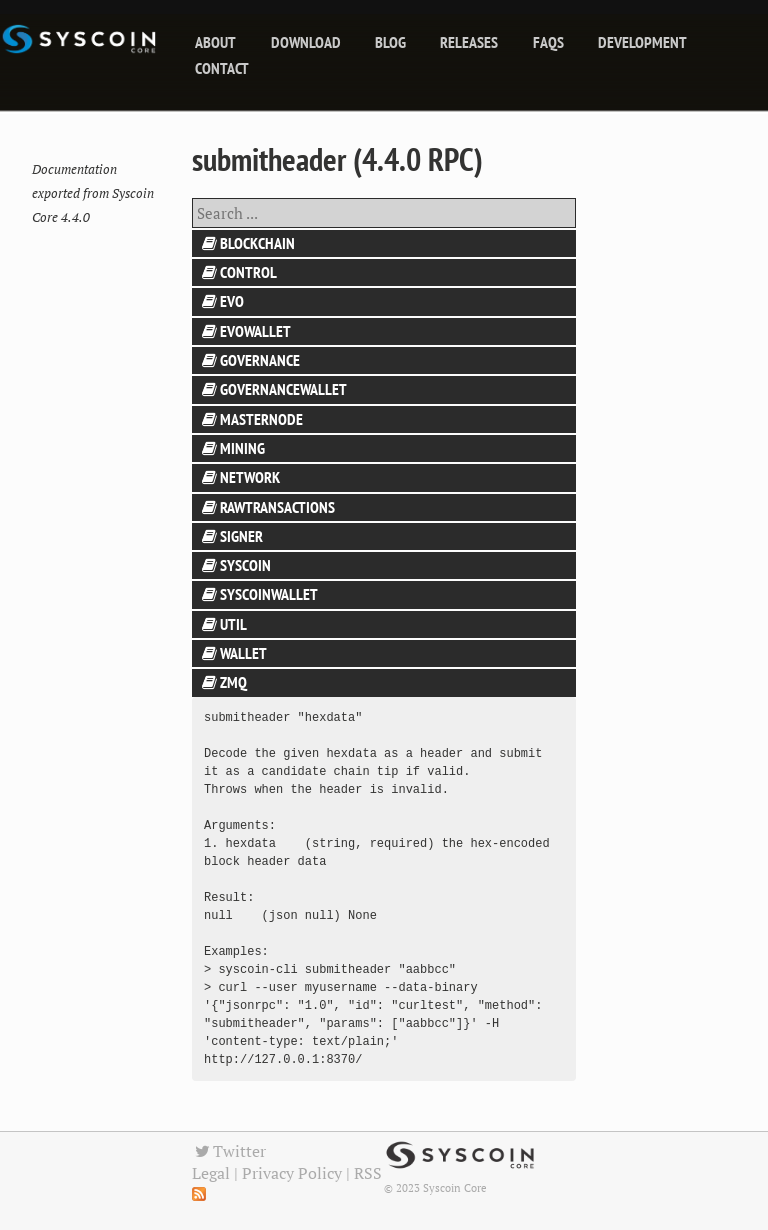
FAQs (548, 42)
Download (306, 42)
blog (390, 42)
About (215, 42)
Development (642, 42)
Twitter (229, 1151)
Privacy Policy (292, 1173)
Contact (222, 68)
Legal (211, 1173)
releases (469, 42)
